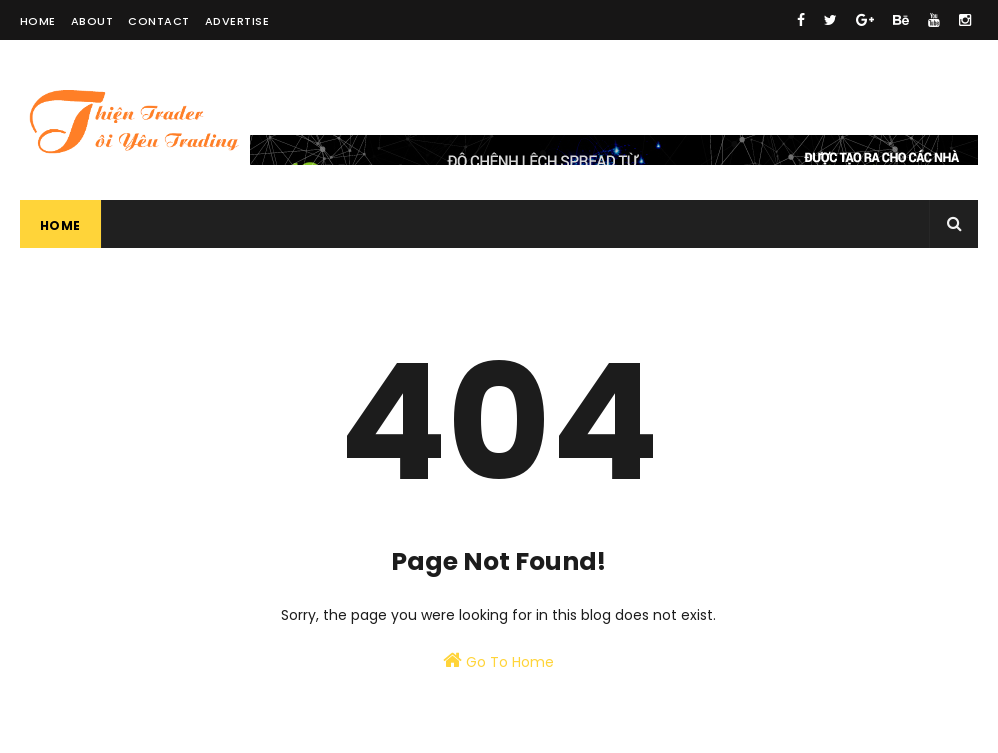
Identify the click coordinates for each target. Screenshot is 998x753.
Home (38, 21)
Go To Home (498, 661)
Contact (159, 21)
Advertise (237, 21)
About (92, 21)
